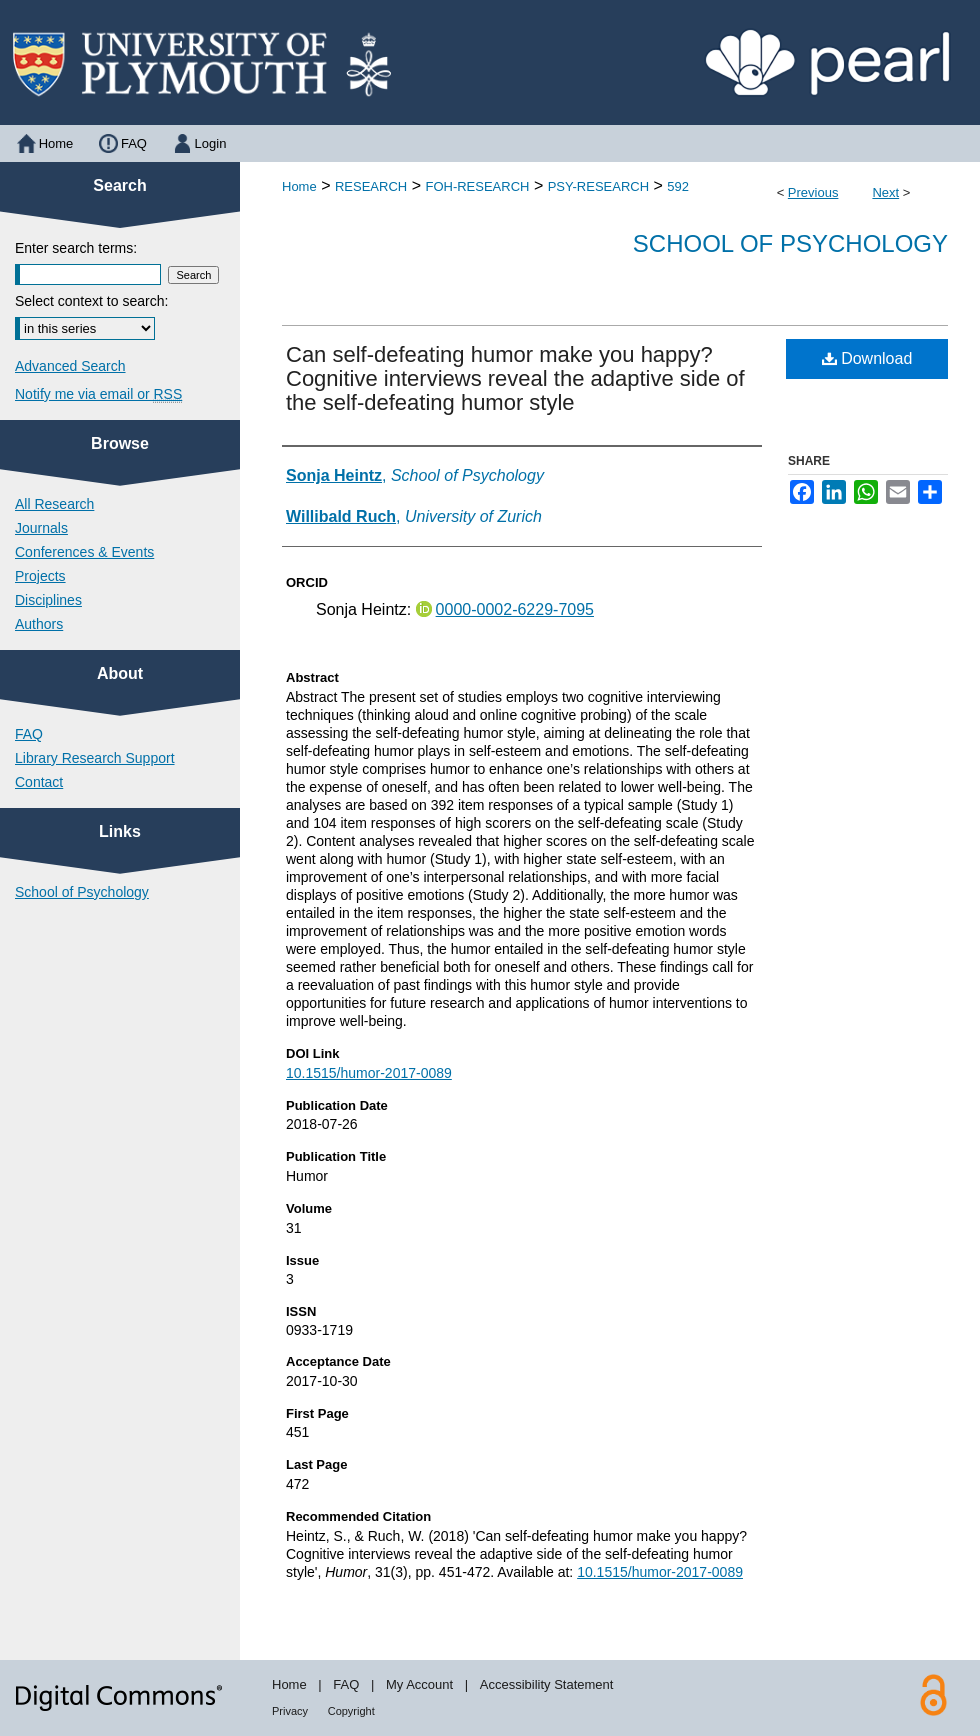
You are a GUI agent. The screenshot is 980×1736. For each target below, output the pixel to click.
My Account (419, 1684)
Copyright (351, 1711)
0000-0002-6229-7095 (515, 609)
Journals (41, 528)
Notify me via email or (98, 394)
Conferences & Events (84, 552)
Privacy (290, 1711)
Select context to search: (91, 301)
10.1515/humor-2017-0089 (369, 1073)
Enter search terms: (76, 248)
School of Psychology (790, 243)
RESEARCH (371, 186)
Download (867, 358)
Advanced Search (70, 366)
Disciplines (48, 600)
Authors (39, 624)
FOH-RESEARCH (477, 186)
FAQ (29, 734)
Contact (39, 782)
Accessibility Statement (547, 1684)
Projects (40, 576)
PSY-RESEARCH (598, 186)
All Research (54, 504)
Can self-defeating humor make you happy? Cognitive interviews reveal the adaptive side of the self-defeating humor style (515, 378)
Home (299, 186)
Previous (813, 192)
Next (885, 192)
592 (678, 186)
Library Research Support (95, 758)
